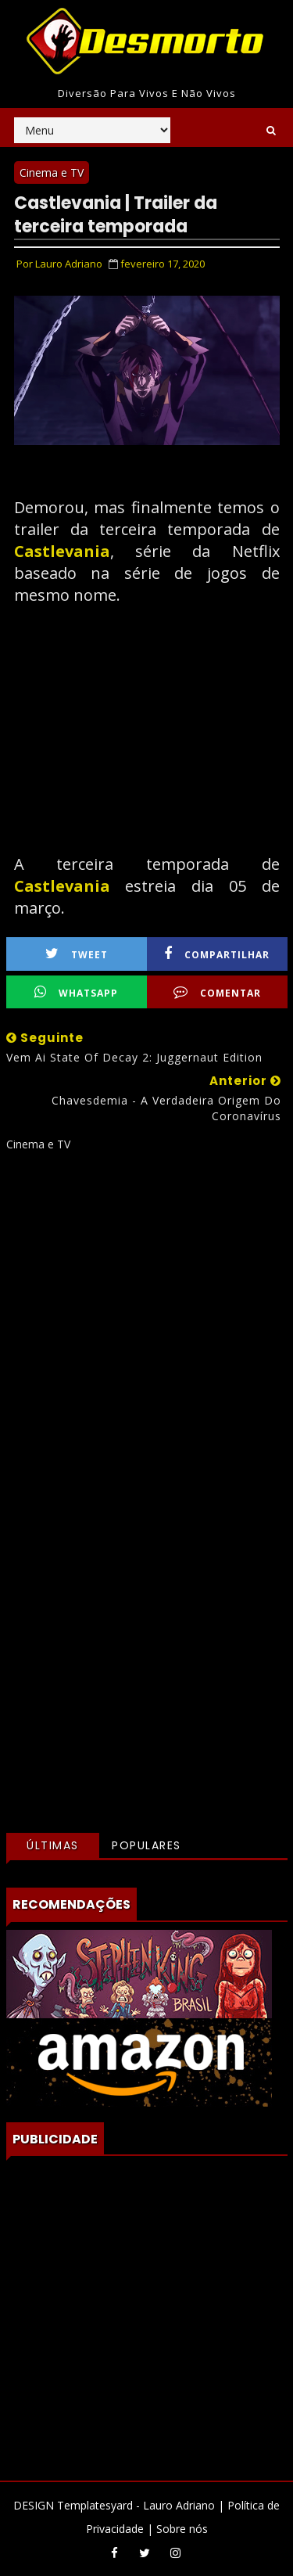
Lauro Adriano (179, 2505)
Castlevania (62, 551)
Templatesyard (95, 2505)
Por (59, 264)
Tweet (76, 954)
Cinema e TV (52, 172)
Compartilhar (217, 954)
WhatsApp (76, 992)
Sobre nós (182, 2528)
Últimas (53, 1845)
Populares (146, 1845)
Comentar (217, 992)
